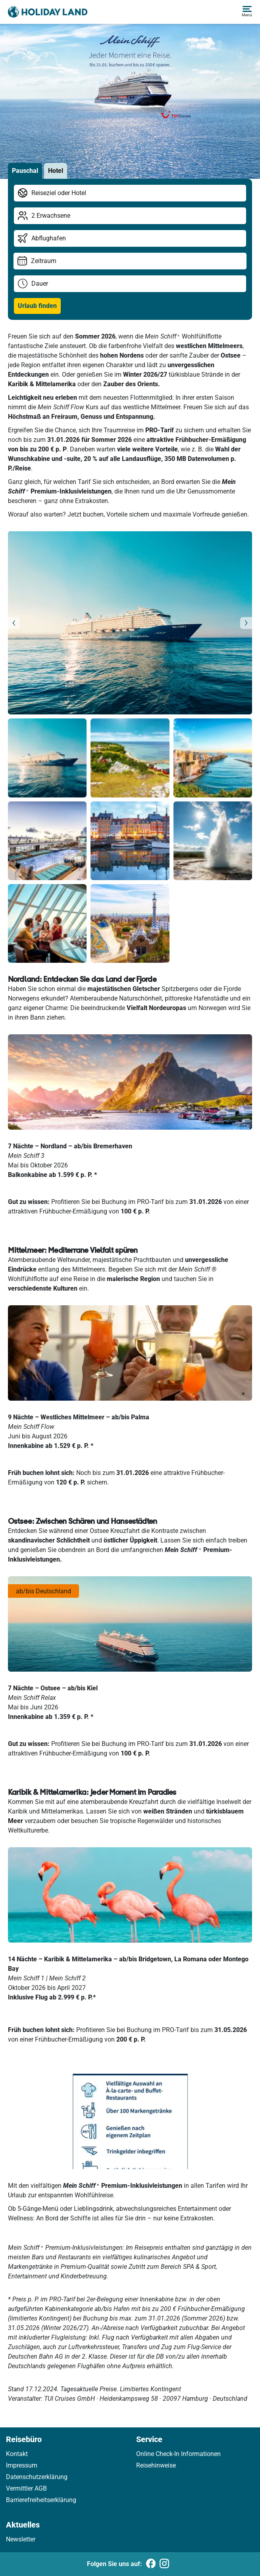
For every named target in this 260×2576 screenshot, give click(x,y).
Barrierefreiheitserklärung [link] (41, 2500)
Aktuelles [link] (23, 2525)
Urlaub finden (37, 306)
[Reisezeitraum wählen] (130, 261)
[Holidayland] (47, 12)
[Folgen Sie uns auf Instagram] (164, 2564)
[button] (247, 12)
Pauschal (25, 170)
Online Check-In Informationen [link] (178, 2454)
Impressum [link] (21, 2465)
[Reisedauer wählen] (130, 283)
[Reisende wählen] (130, 215)
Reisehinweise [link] (156, 2465)
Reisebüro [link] (24, 2439)
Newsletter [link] (20, 2539)
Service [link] (149, 2439)
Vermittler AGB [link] (26, 2488)
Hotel (55, 170)
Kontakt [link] (17, 2454)
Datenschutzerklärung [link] (36, 2477)
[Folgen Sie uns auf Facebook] (151, 2564)
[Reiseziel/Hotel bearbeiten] (130, 193)
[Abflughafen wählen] (130, 238)
